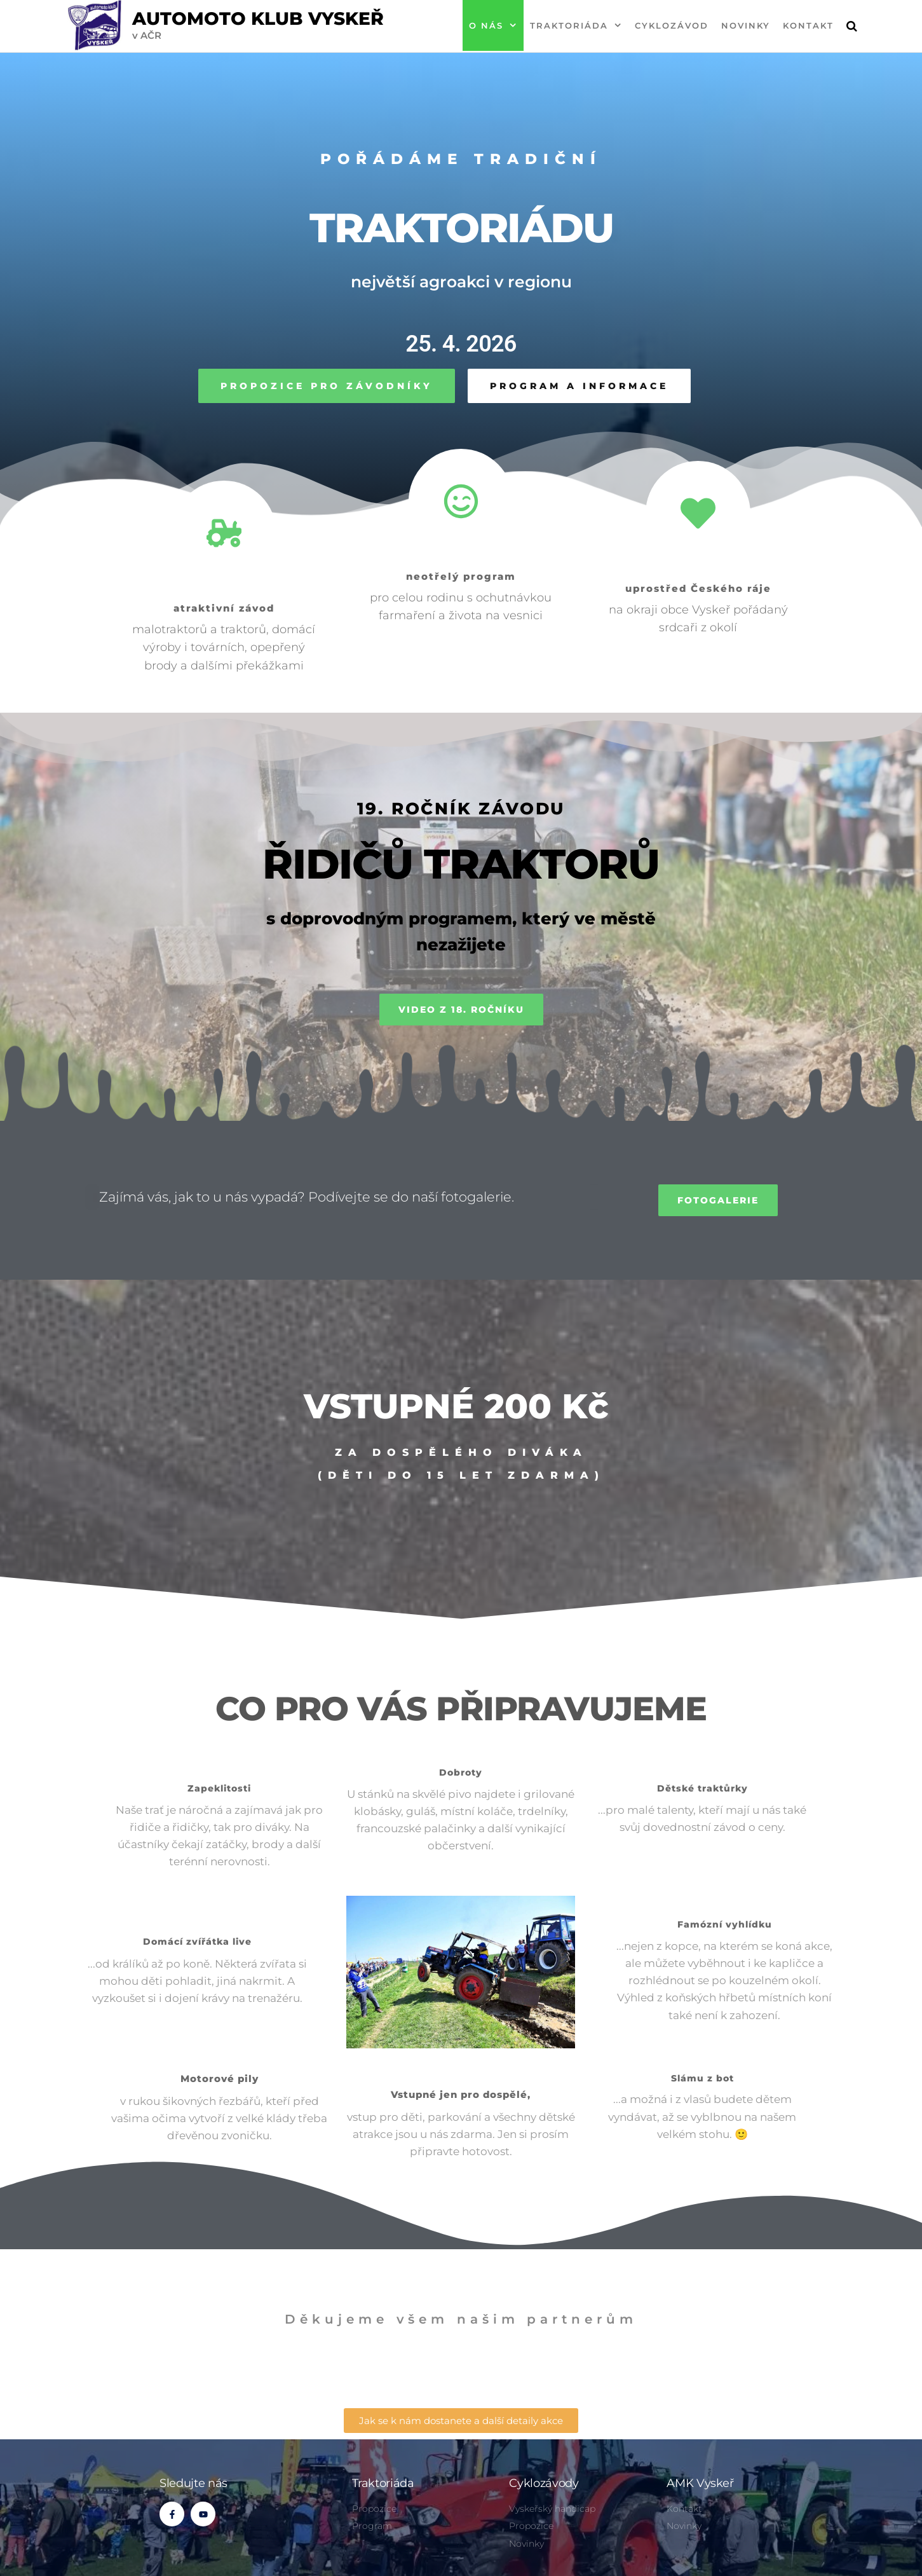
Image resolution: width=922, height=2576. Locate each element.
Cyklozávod (671, 25)
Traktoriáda (569, 25)
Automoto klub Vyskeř (258, 18)
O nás (486, 25)
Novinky (745, 25)
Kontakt (808, 25)
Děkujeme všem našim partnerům (461, 2319)
